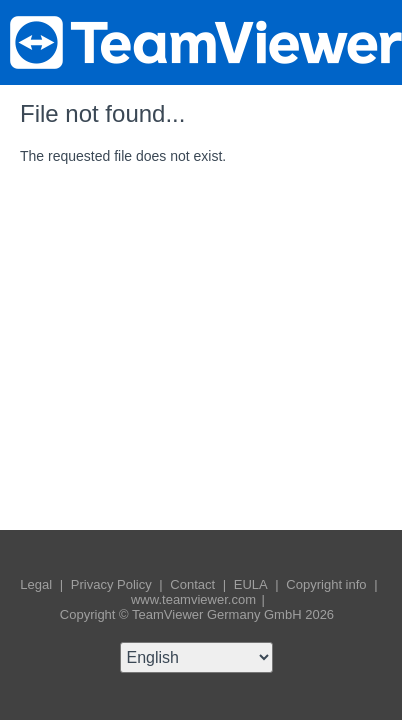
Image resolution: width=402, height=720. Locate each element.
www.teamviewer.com (195, 599)
